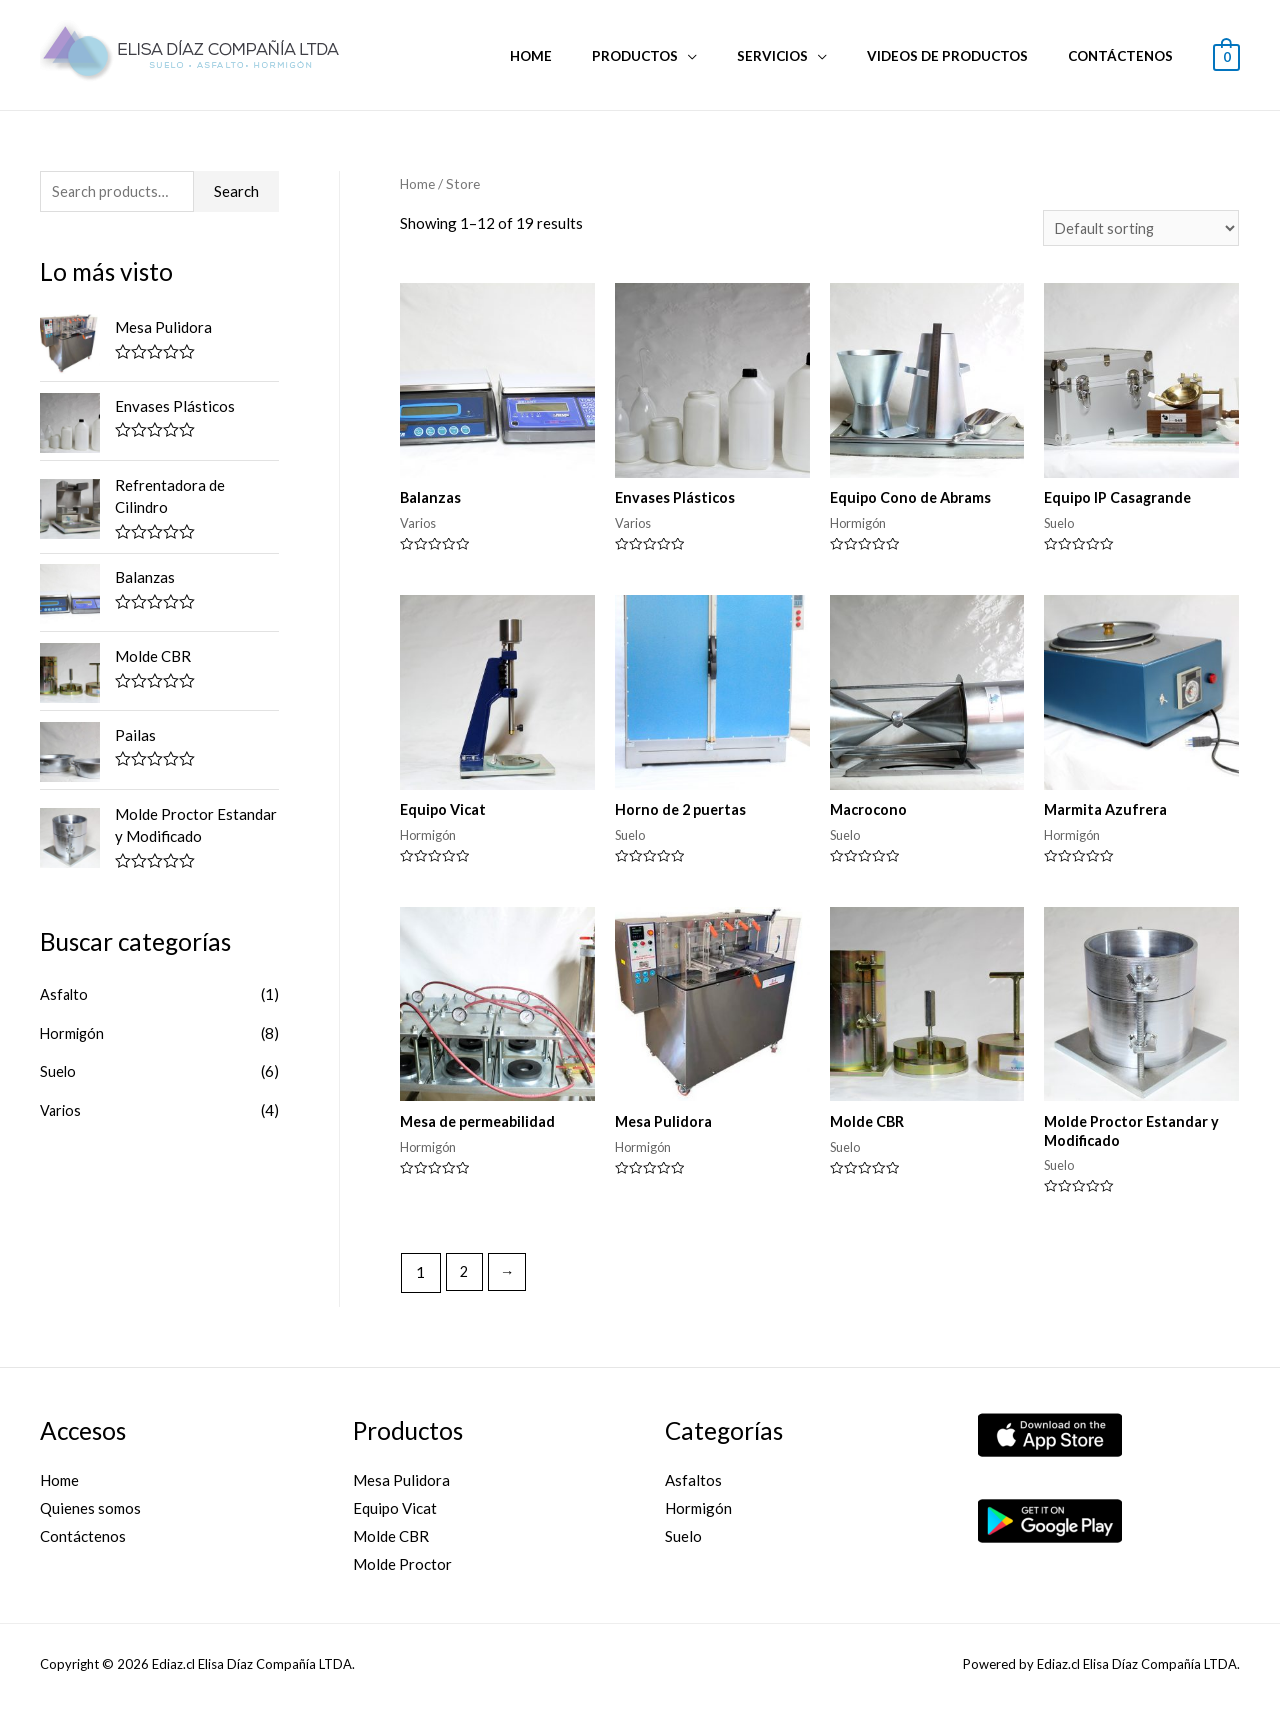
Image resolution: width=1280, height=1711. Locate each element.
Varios (61, 1110)
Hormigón (73, 1034)
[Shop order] (1138, 228)
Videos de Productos (966, 56)
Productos (680, 56)
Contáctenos (1126, 56)
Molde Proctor (402, 1571)
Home (589, 56)
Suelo (58, 1072)
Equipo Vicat (395, 1516)
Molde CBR (391, 1543)
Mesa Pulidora (401, 1488)
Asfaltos (693, 1488)
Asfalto (65, 996)
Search (236, 192)
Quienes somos (90, 1516)
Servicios (804, 56)
